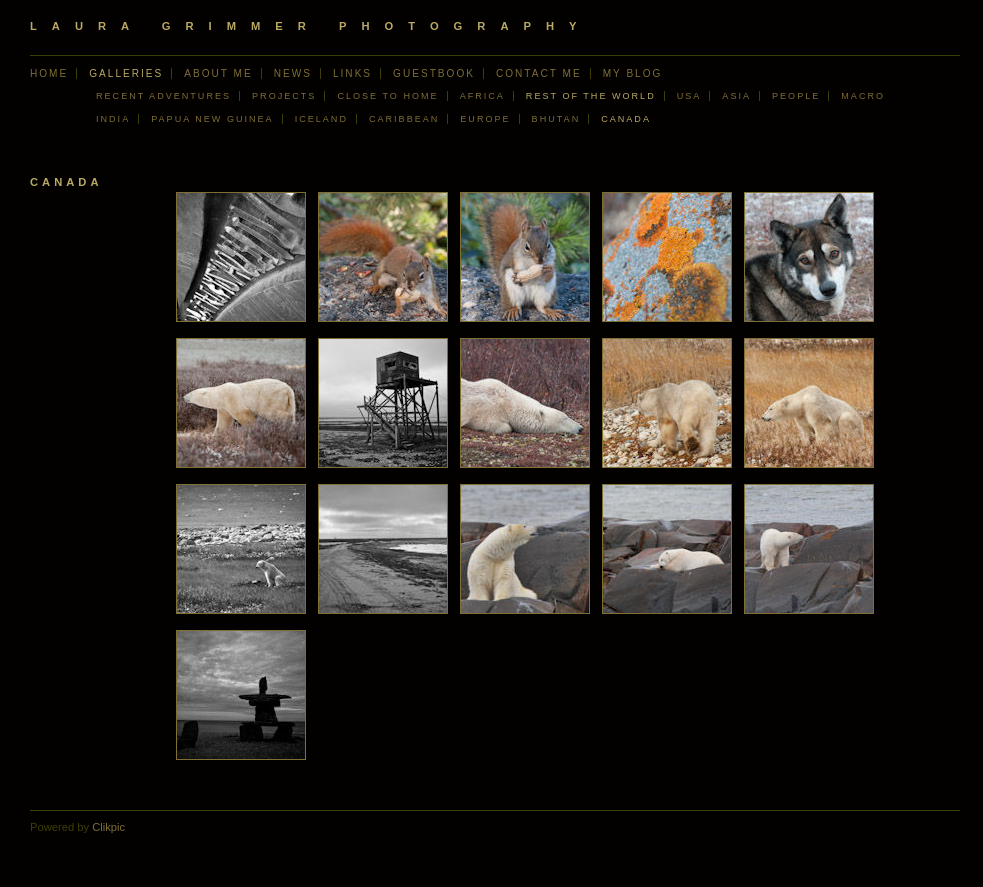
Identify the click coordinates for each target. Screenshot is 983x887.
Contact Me (539, 73)
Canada (626, 119)
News (293, 73)
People (796, 96)
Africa (482, 96)
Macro (863, 96)
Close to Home (387, 96)
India (113, 119)
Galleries (126, 73)
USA (689, 96)
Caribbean (404, 119)
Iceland (321, 119)
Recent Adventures (163, 96)
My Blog (633, 73)
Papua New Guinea (212, 119)
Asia (736, 96)
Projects (284, 96)
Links (352, 73)
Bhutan (556, 119)
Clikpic (108, 827)
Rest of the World (591, 96)
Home (49, 73)
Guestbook (434, 73)
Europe (485, 119)
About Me (218, 73)
